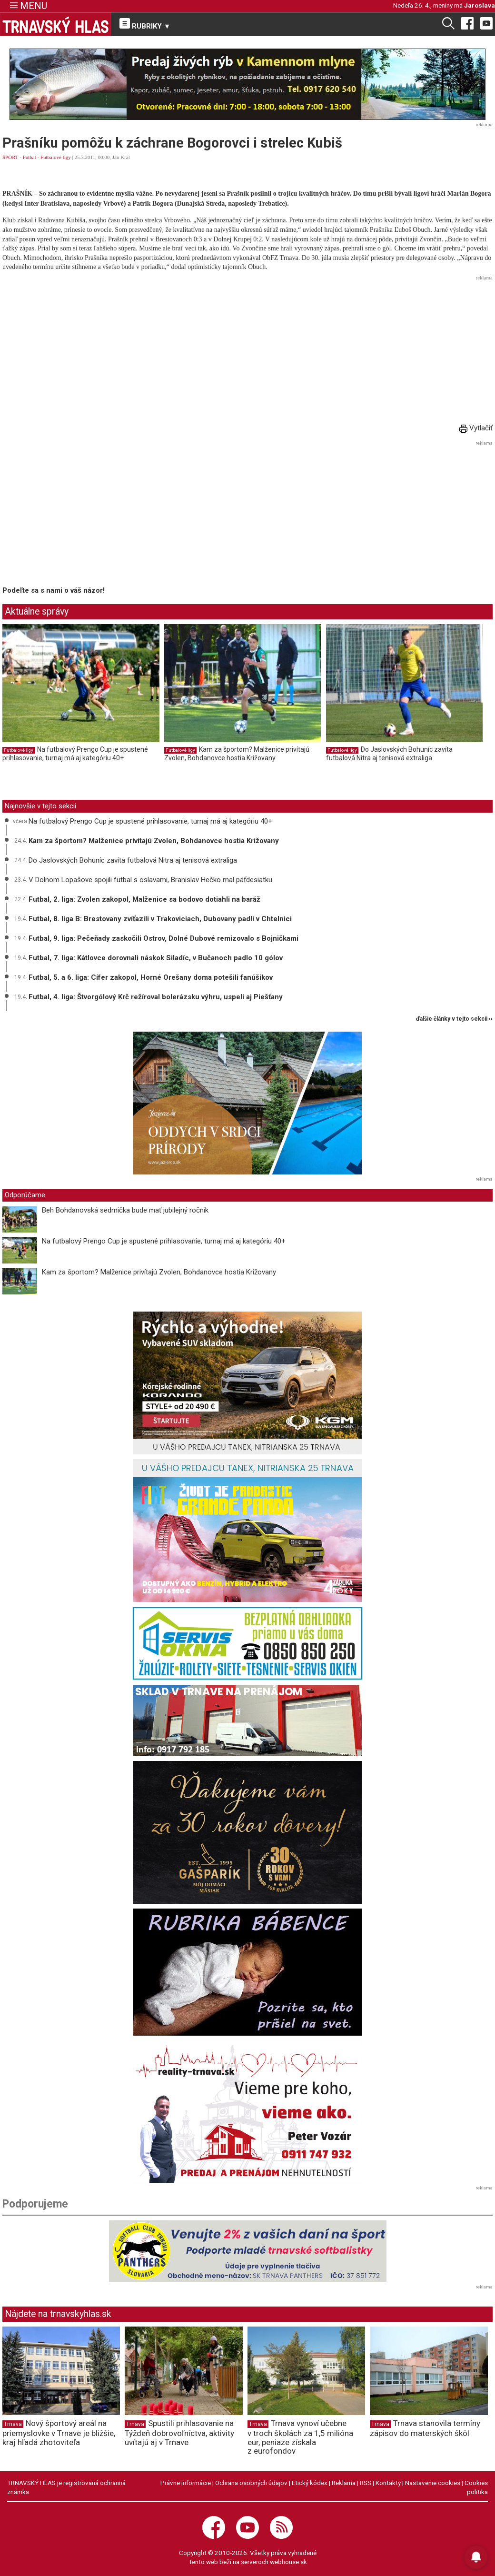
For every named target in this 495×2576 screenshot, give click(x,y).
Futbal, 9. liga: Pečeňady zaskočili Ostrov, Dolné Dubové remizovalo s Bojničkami (163, 938)
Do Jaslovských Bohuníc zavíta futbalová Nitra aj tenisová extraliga (389, 754)
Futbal (29, 157)
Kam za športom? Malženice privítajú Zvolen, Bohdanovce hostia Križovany (236, 754)
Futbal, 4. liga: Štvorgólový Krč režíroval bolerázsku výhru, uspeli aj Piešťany (156, 997)
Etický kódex (309, 2482)
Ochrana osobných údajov (251, 2482)
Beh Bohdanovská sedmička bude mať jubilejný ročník (125, 1210)
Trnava (13, 2424)
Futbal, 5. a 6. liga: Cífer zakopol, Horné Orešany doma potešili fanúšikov (151, 977)
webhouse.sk (288, 2562)
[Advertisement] (247, 350)
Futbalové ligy (55, 157)
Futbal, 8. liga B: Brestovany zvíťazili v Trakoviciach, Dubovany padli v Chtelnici (160, 919)
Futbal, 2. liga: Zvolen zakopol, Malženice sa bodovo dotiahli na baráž (144, 899)
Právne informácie (185, 2482)
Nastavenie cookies (432, 2482)
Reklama (344, 2482)
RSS (365, 2482)
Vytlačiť (476, 428)
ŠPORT (10, 157)
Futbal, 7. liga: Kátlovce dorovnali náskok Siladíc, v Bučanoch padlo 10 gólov (156, 958)
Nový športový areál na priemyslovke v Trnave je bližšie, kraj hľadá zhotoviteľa (58, 2432)
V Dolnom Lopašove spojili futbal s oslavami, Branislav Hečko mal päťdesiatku (150, 879)
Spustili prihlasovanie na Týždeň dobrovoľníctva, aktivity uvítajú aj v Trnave (179, 2432)
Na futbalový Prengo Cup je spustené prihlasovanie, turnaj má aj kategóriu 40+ (75, 754)
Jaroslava (479, 5)
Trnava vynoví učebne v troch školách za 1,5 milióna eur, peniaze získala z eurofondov (300, 2437)
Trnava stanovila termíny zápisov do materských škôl (425, 2428)
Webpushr (169, 70)
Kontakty (388, 2482)
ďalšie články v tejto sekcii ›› (454, 1019)
